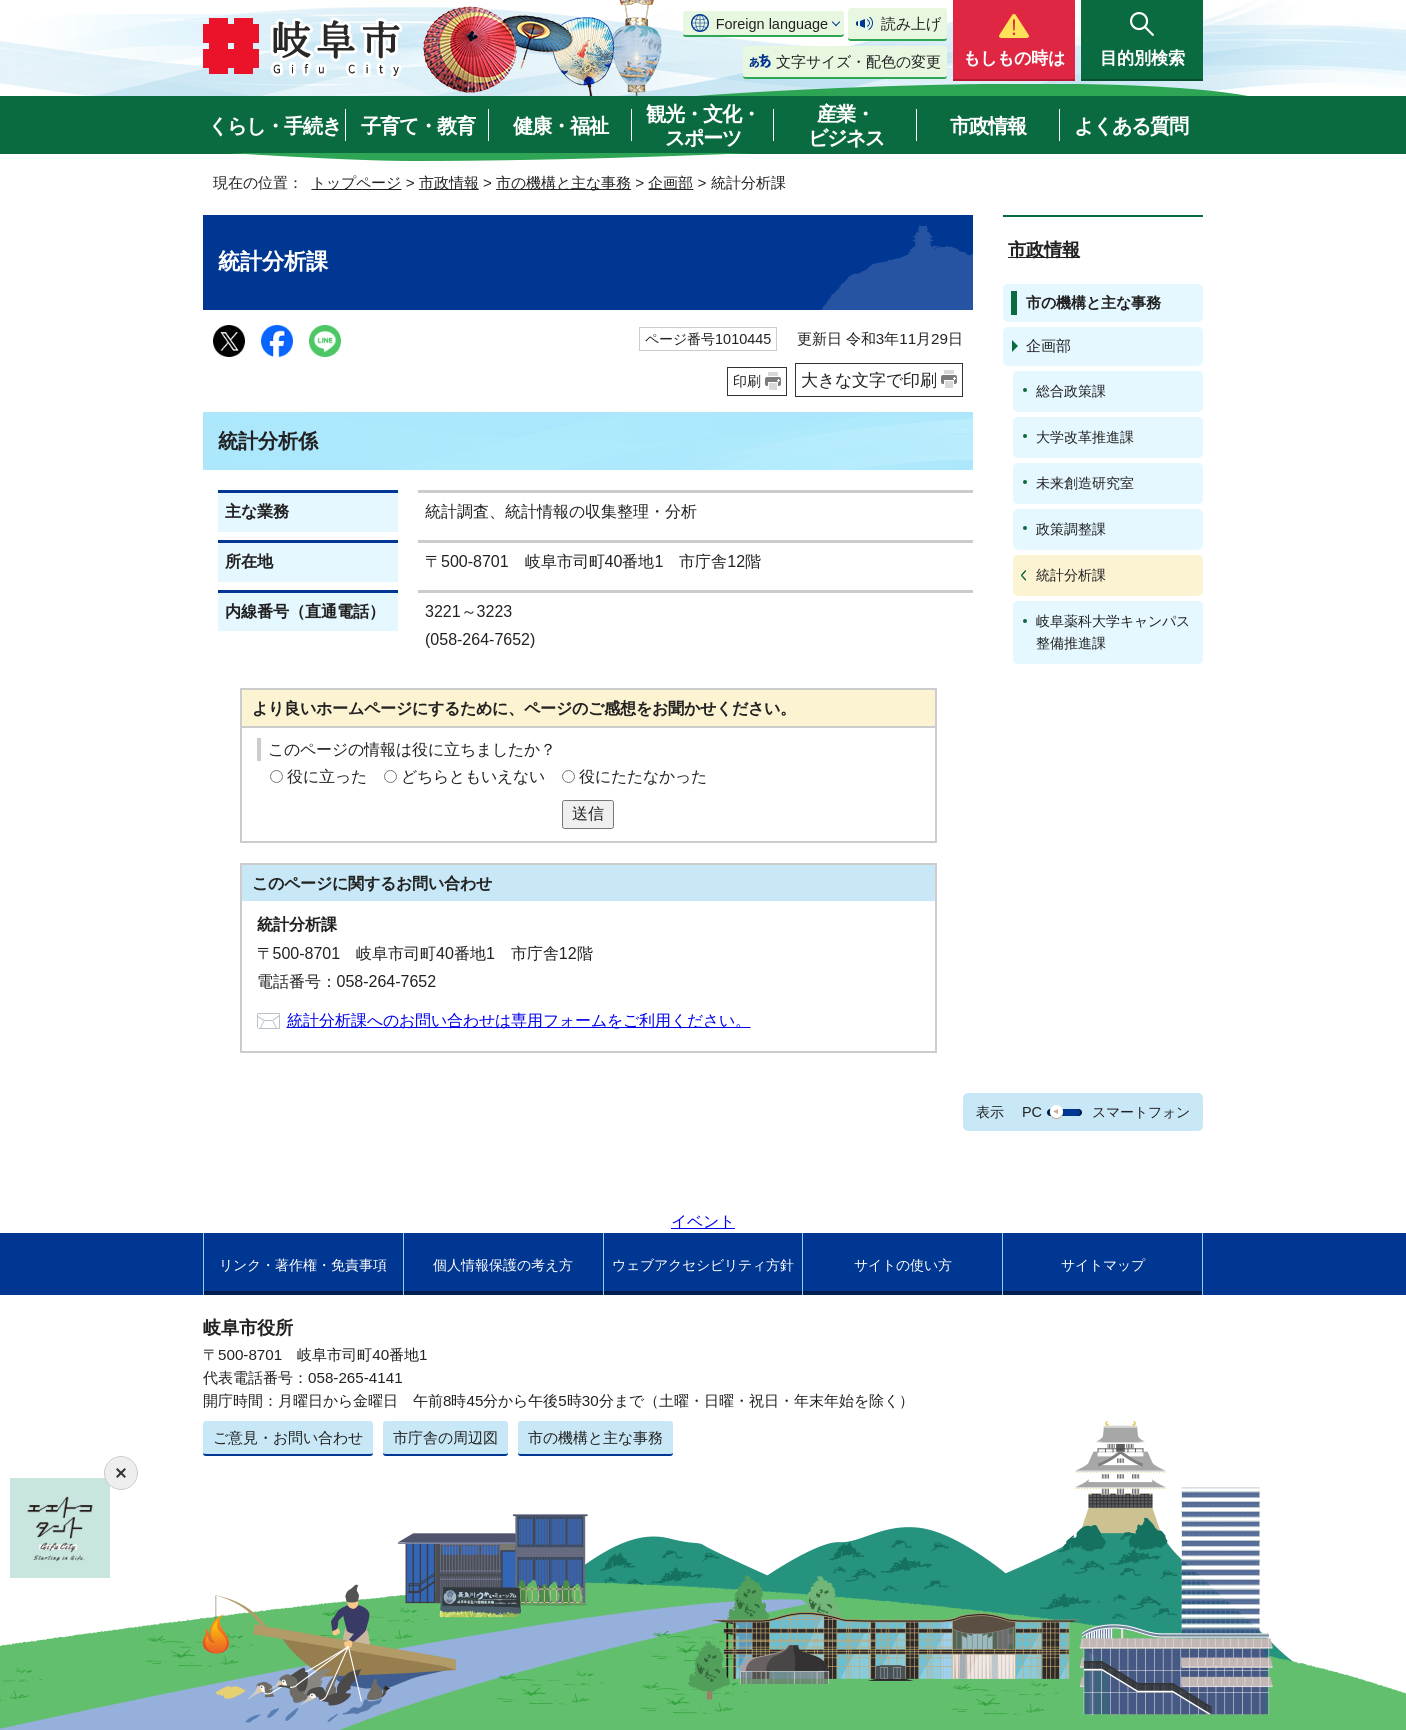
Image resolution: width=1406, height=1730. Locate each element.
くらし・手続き (274, 126)
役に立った (327, 776)
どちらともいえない (473, 776)
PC (1032, 1112)
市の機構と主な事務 (563, 182)
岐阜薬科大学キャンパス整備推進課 (1113, 631)
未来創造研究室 (1085, 483)
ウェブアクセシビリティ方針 (703, 1265)
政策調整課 (1071, 529)
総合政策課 (1071, 391)
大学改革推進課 (1085, 437)
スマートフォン (1141, 1112)
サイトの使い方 (903, 1265)
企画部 (670, 182)
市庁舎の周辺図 (445, 1437)
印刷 (747, 381)
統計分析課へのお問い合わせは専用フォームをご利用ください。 (519, 1020)
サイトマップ (1103, 1265)
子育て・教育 (418, 126)
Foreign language (772, 24)
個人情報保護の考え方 (503, 1265)
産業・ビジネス (846, 126)
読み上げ (911, 23)
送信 (588, 813)
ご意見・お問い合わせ (288, 1437)
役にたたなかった (643, 776)
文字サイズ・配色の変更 (858, 61)
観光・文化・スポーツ (703, 126)
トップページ (356, 182)
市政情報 (988, 126)
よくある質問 (1131, 126)
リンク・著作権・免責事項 (303, 1265)
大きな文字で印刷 (869, 380)
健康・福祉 (560, 126)
